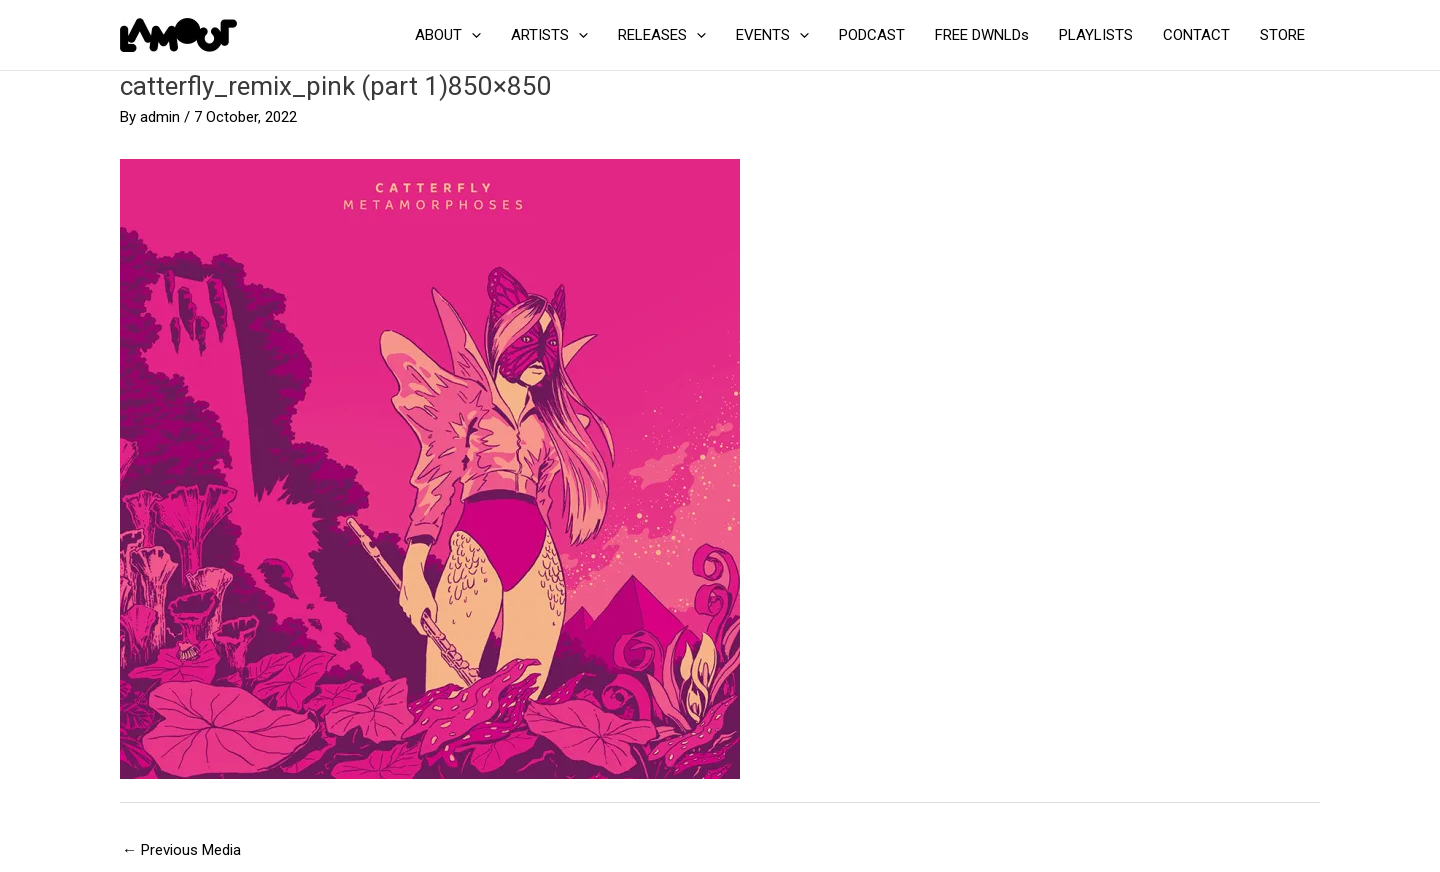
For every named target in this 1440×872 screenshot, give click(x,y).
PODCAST (872, 35)
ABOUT (448, 35)
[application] (471, 35)
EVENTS (772, 35)
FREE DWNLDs (982, 35)
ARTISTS (549, 35)
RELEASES (662, 35)
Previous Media (181, 850)
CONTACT (1196, 35)
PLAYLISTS (1096, 35)
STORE (1282, 35)
